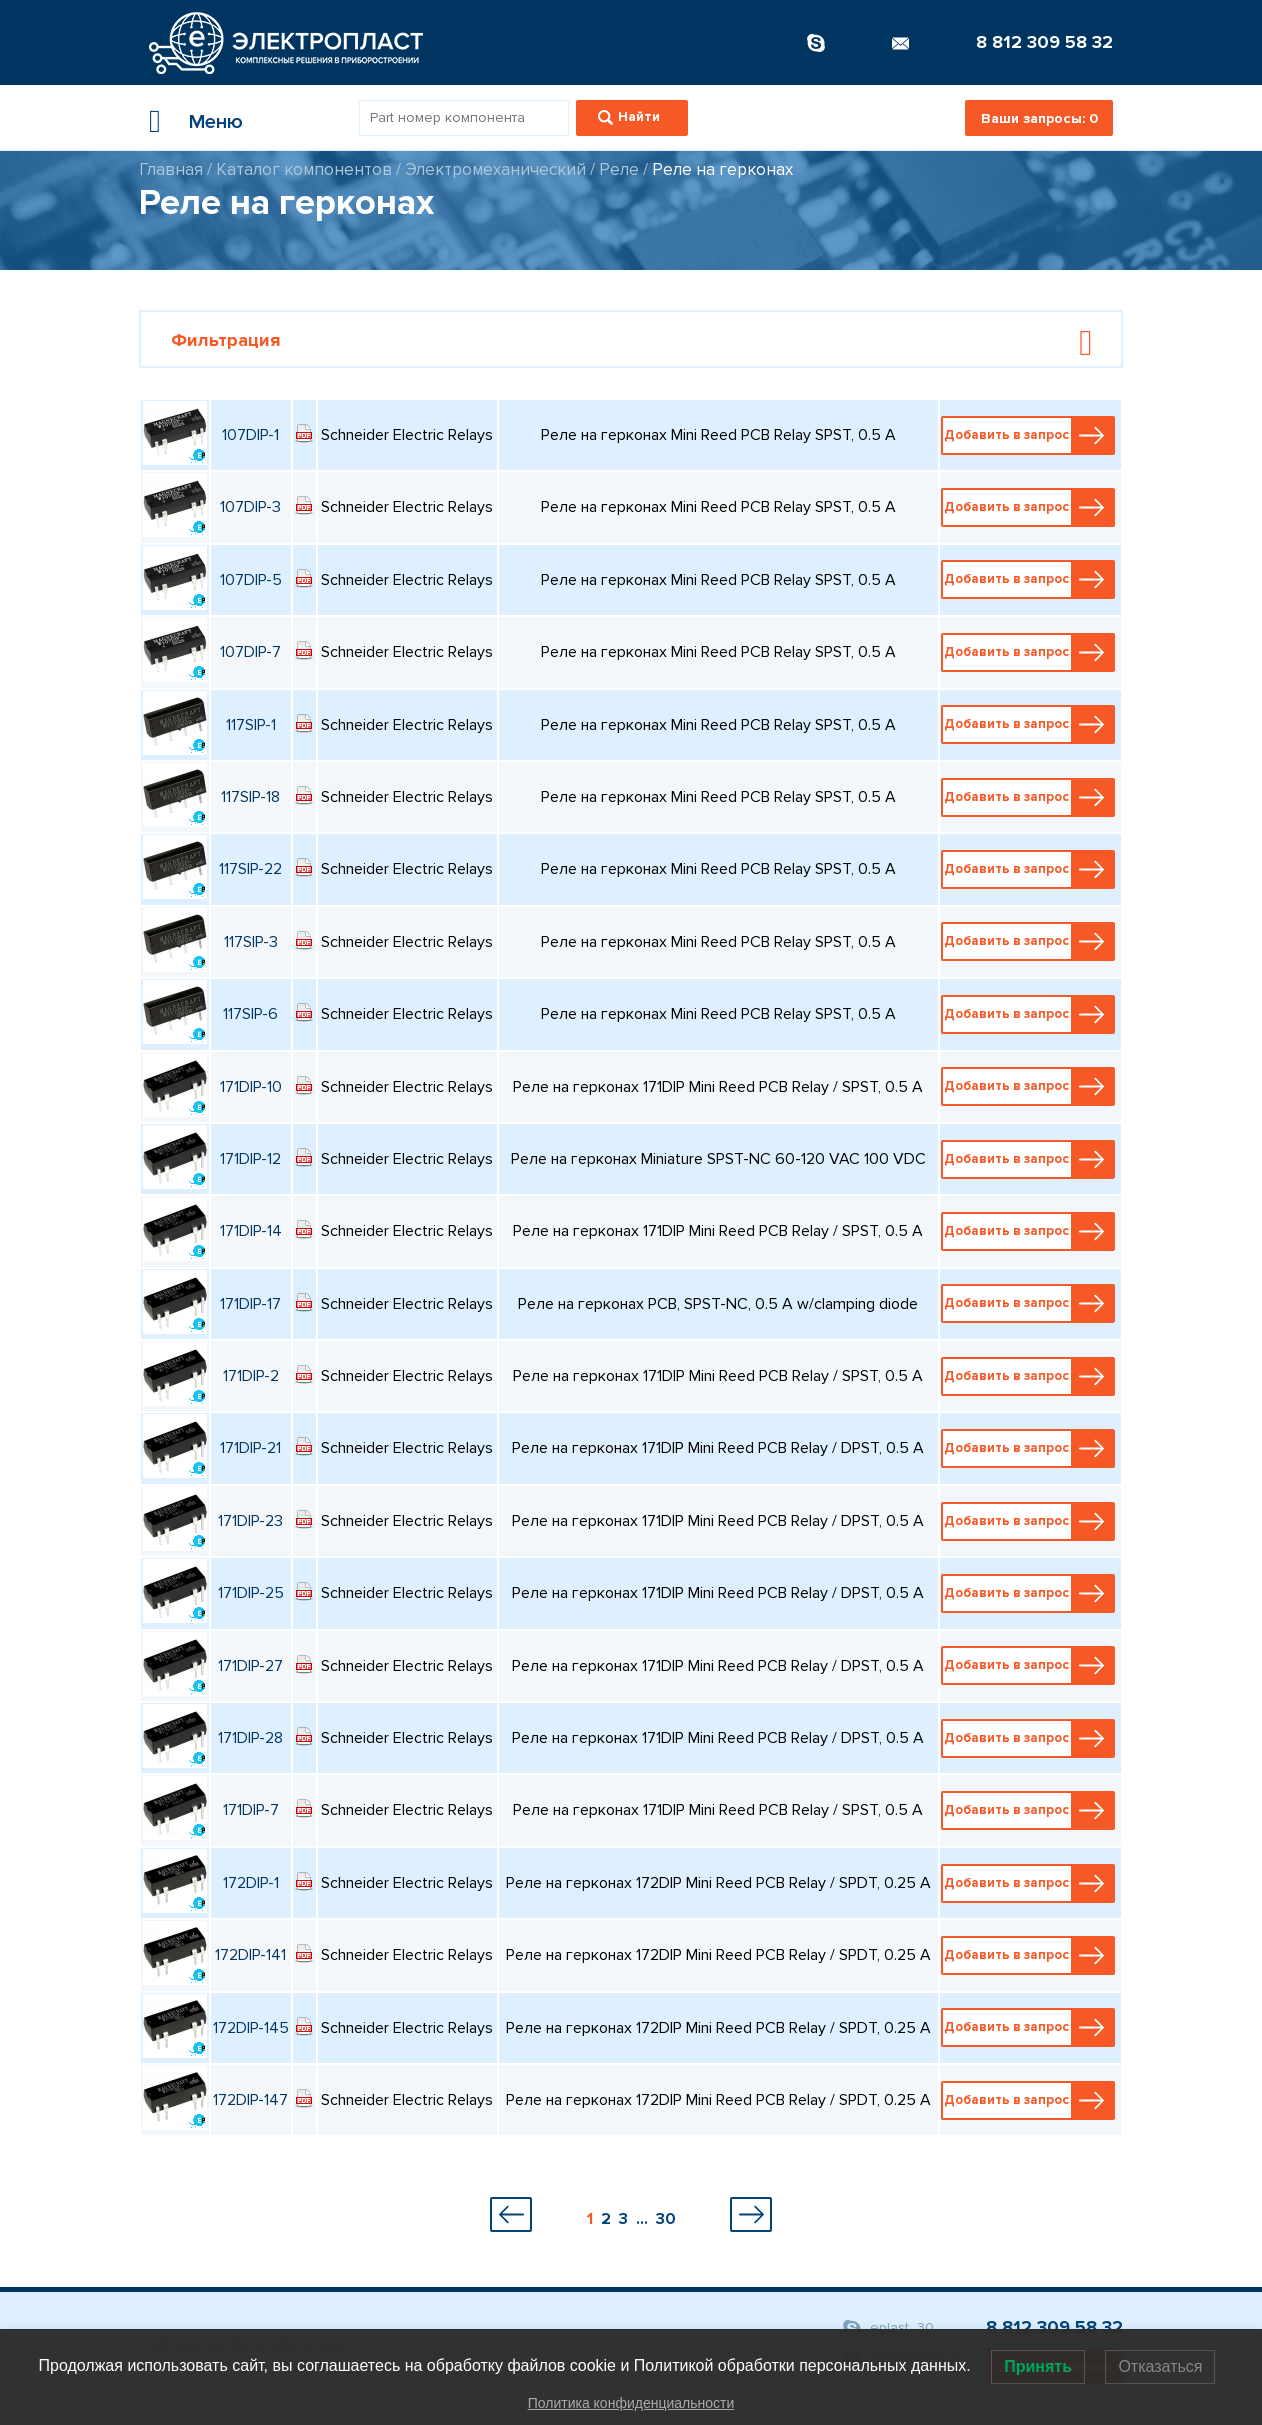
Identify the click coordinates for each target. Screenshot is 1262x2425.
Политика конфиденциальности (631, 2403)
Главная (171, 169)
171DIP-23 (250, 1521)
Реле (619, 169)
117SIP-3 (251, 942)
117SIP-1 (251, 725)
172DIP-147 (250, 2100)
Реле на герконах (722, 169)
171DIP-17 (250, 1304)
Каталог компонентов (304, 169)
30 (666, 2219)
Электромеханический (495, 169)
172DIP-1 (251, 1883)
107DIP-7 (250, 652)
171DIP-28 (250, 1738)
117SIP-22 (250, 869)
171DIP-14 (251, 1231)
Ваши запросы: (1039, 118)
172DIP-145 (251, 2028)
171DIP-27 (250, 1666)
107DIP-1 (250, 435)
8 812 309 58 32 (1044, 42)
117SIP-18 (250, 797)
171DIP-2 (251, 1376)
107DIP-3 (250, 507)
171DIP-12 (250, 1159)
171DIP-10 (251, 1087)
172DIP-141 (250, 1955)
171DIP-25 (251, 1593)
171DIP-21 (250, 1448)
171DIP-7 (251, 1810)
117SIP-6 (250, 1014)
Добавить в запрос (1028, 435)
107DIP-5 (251, 580)
